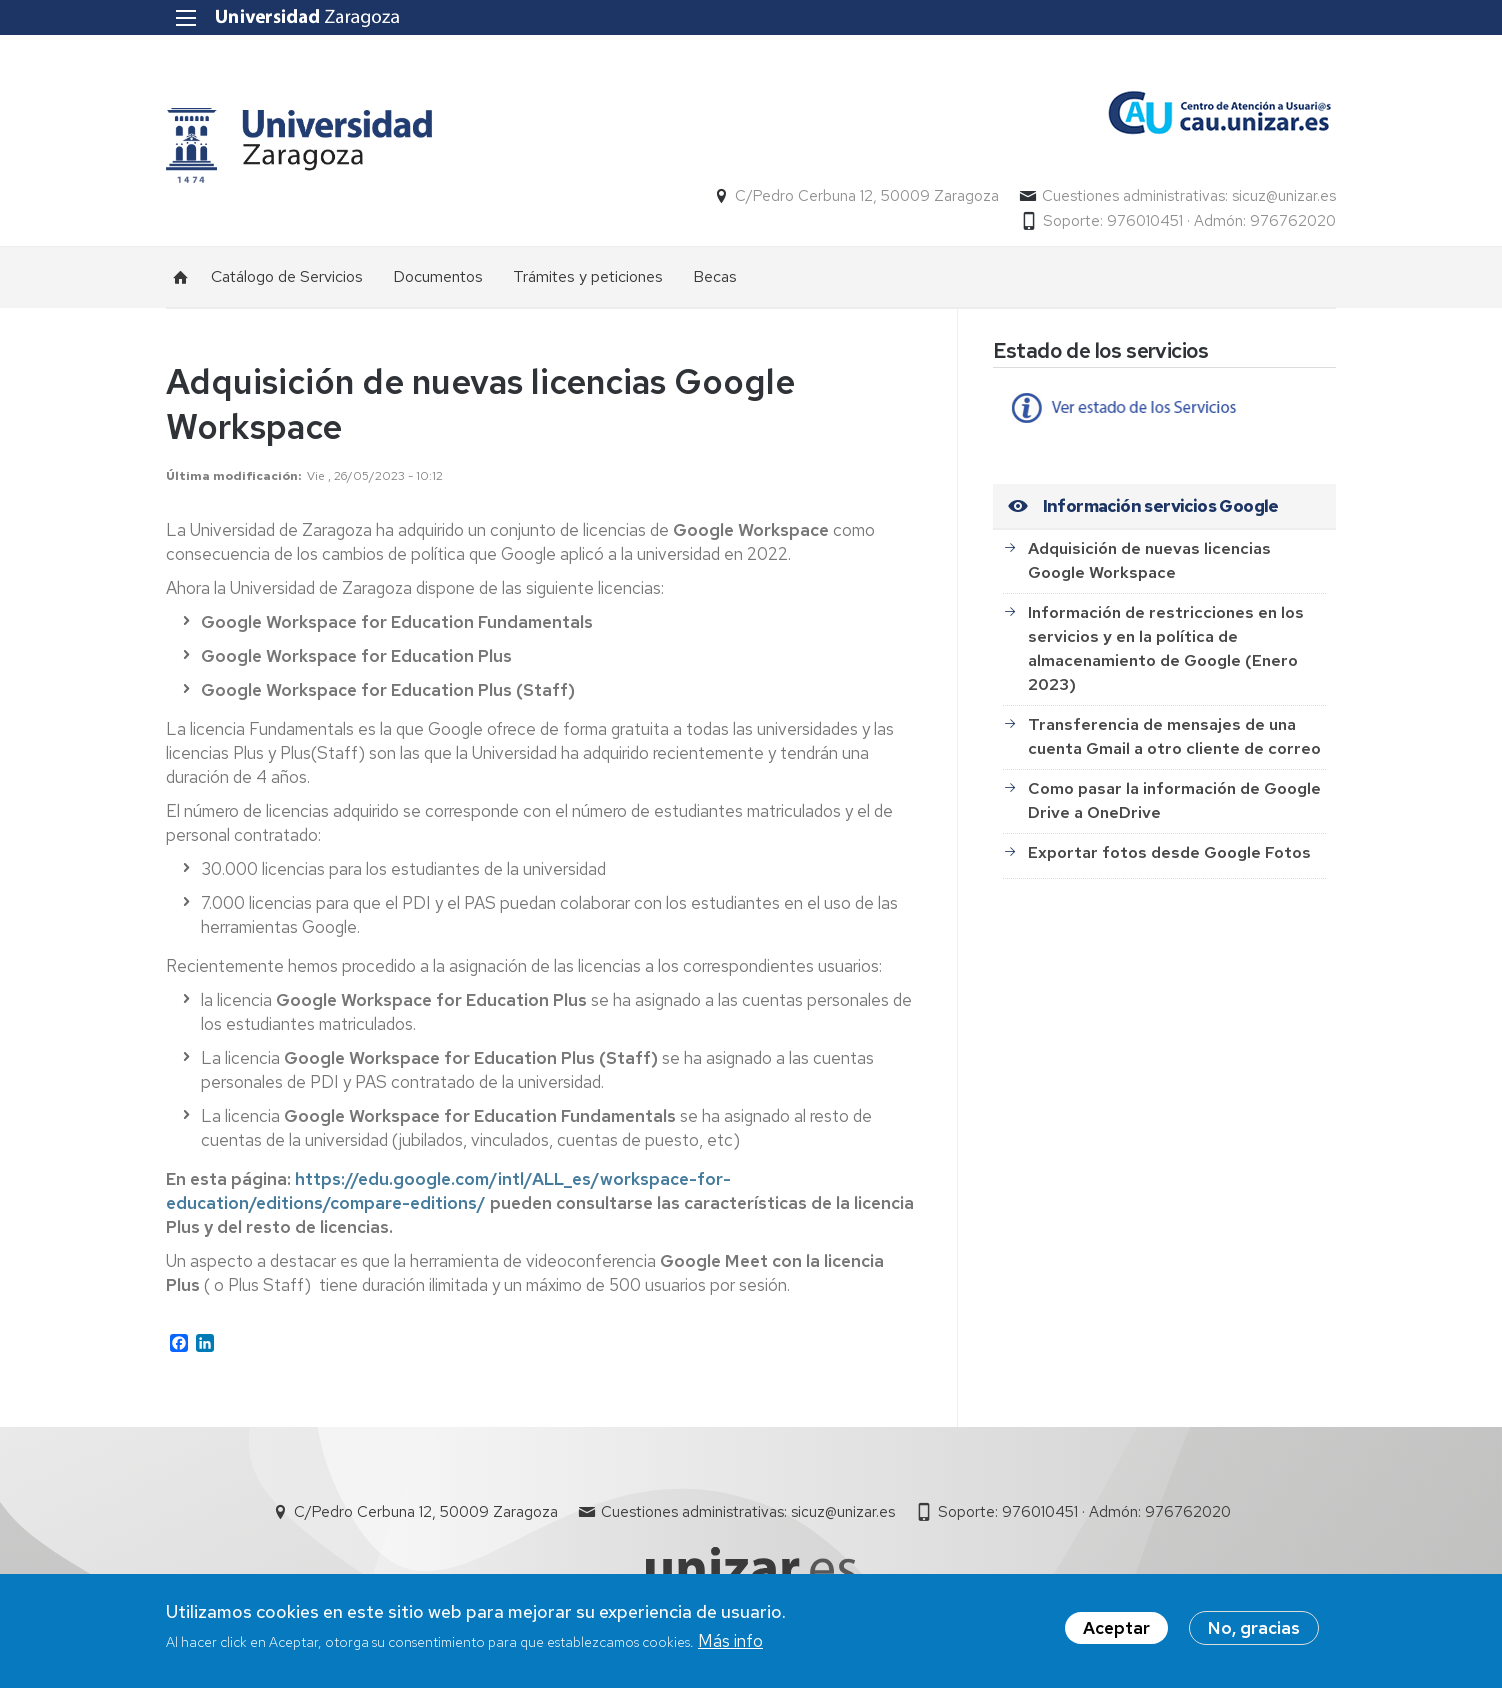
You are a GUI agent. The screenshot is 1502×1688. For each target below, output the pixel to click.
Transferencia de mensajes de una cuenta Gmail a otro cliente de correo (1174, 736)
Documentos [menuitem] (438, 276)
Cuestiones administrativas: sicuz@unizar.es (1189, 196)
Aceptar (1116, 1628)
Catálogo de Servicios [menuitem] (287, 276)
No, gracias (1254, 1628)
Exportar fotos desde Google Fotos (1169, 852)
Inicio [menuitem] (181, 277)
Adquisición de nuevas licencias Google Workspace (1149, 560)
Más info (730, 1641)
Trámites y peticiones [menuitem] (588, 276)
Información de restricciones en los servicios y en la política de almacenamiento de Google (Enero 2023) (1166, 648)
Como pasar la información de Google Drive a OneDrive (1174, 800)
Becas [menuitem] (715, 276)
